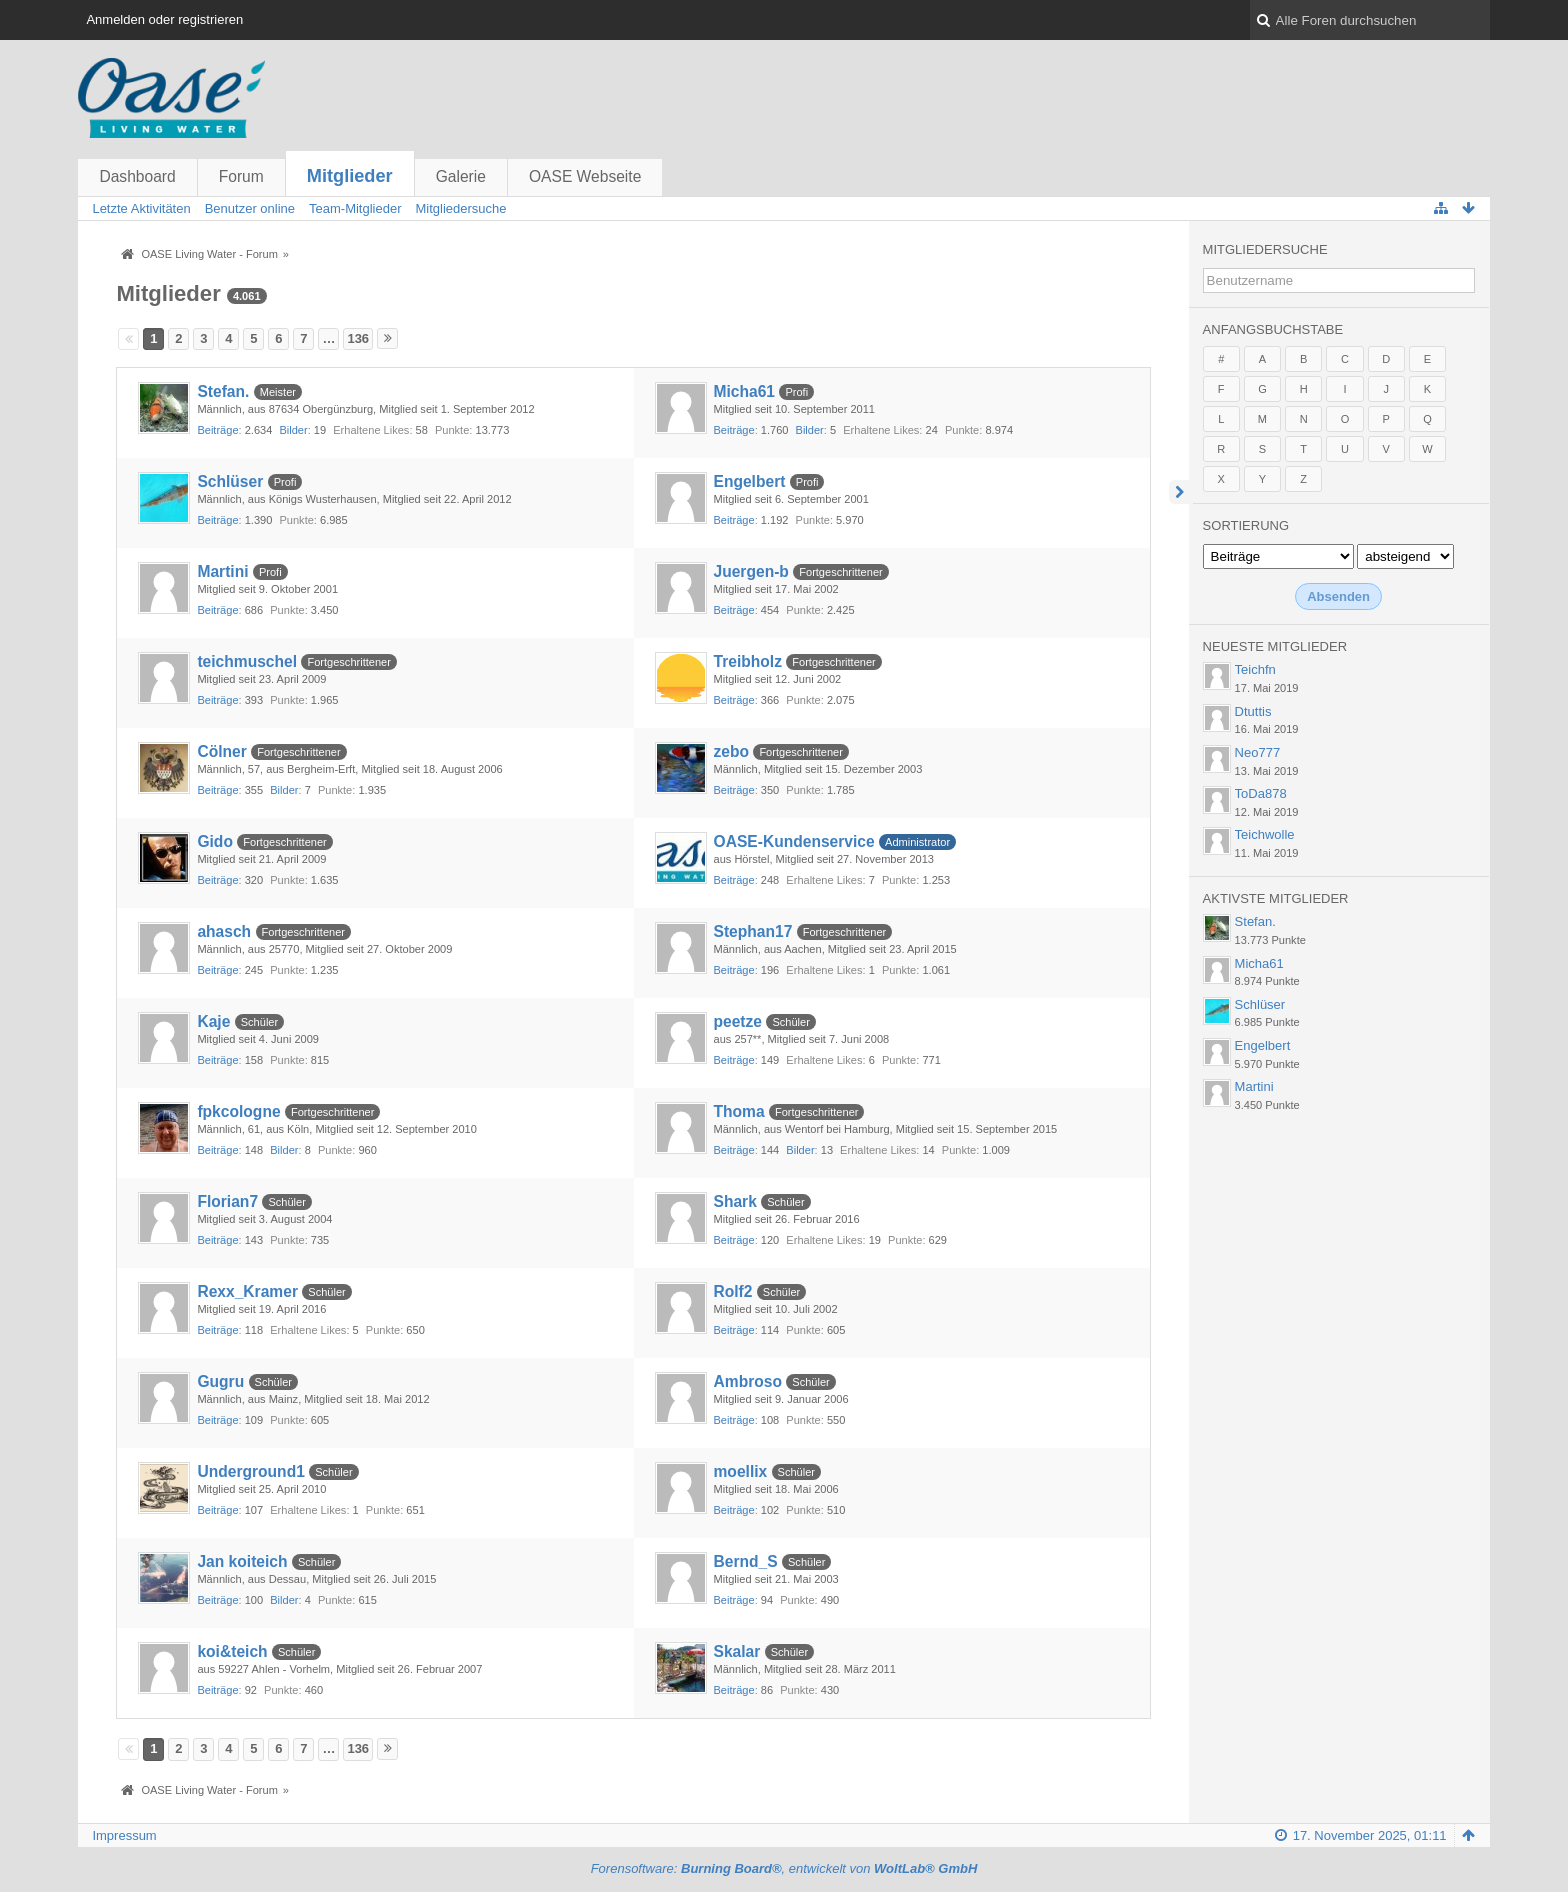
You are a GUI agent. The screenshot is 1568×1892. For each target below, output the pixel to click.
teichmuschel (247, 661)
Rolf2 (733, 1291)
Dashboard (137, 176)
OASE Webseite (585, 176)
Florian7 (227, 1201)
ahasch (224, 931)
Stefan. (223, 391)
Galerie (461, 176)
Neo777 (1258, 752)
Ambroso (748, 1381)
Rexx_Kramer (247, 1291)
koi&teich (232, 1651)
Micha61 (745, 391)
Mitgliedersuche (1265, 249)
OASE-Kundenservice (794, 841)
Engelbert (750, 481)
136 (358, 338)
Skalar (737, 1651)
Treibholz (748, 661)
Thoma (739, 1111)
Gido (215, 841)
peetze (738, 1021)
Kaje (213, 1021)
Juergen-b (751, 571)
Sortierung (1246, 525)
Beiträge (217, 430)
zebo (732, 751)
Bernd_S (746, 1561)
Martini (222, 571)
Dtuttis (1253, 711)
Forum (241, 176)
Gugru (220, 1381)
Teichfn (1255, 669)
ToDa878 (1261, 793)
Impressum (124, 1835)
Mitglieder (350, 176)
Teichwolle (1265, 834)
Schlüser (230, 481)
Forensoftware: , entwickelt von (784, 1868)
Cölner (221, 751)
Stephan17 (753, 931)
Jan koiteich (242, 1561)
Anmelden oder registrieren (164, 19)
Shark (735, 1201)
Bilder (293, 430)
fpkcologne (238, 1111)
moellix (741, 1471)
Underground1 (250, 1471)
